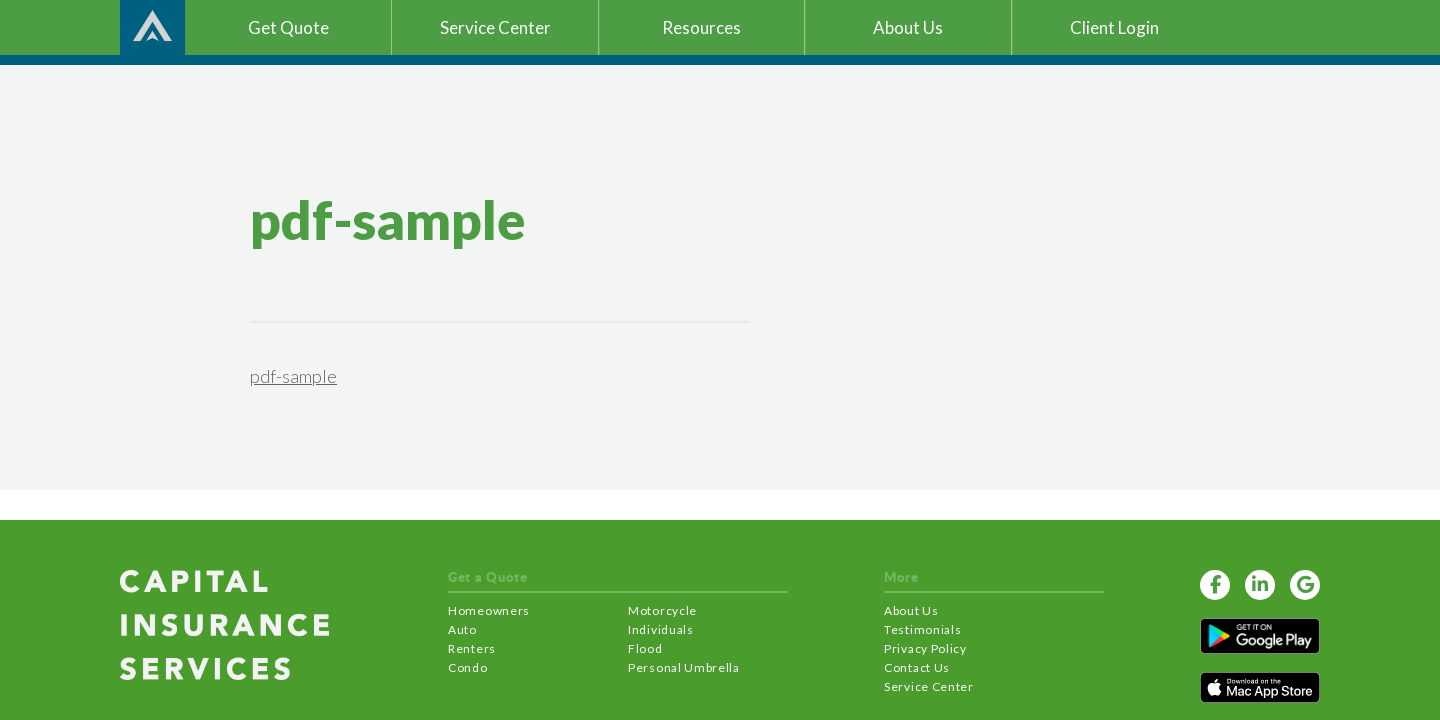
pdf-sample (293, 376)
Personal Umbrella (684, 667)
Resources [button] (701, 27)
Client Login (1114, 27)
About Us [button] (908, 27)
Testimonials (922, 629)
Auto (462, 629)
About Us (911, 610)
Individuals (661, 629)
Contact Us (917, 667)
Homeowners (489, 610)
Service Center (929, 686)
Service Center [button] (495, 27)
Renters (472, 648)
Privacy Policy (925, 648)
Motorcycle (662, 610)
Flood (645, 648)
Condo (468, 667)
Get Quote (288, 27)
